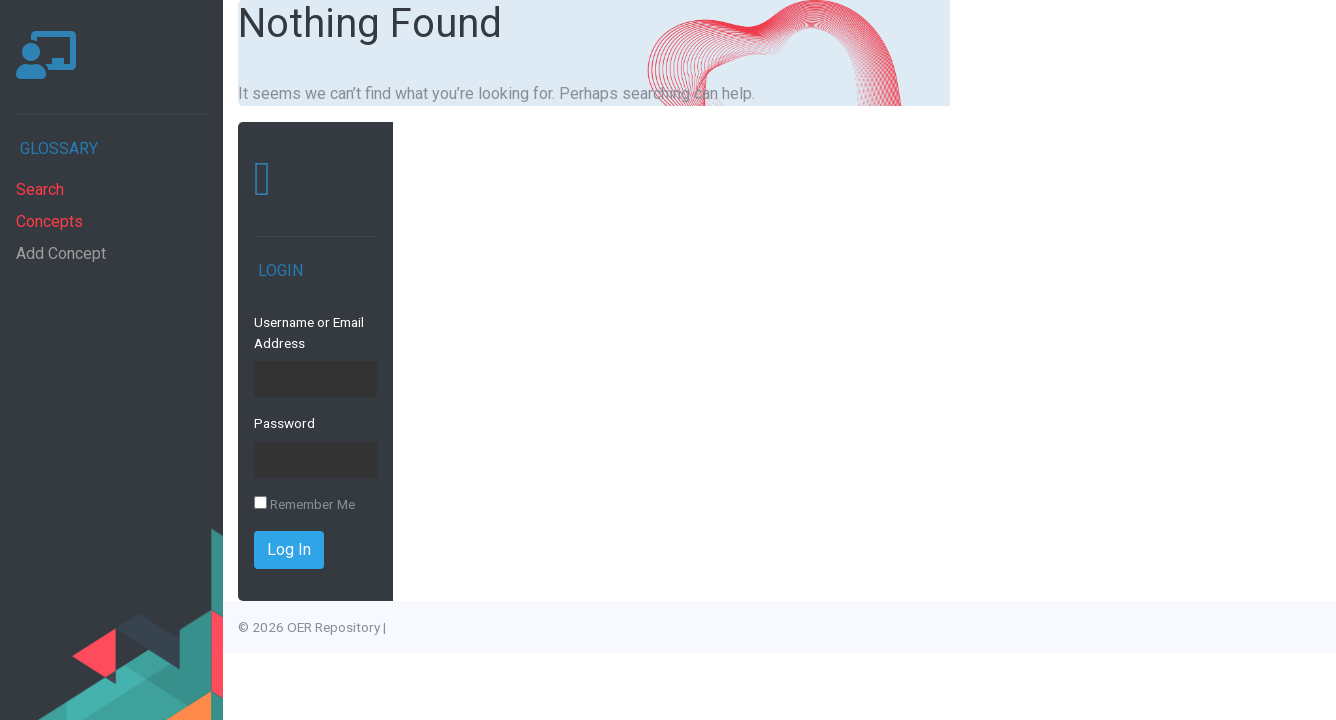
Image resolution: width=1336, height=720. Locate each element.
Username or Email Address (309, 332)
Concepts (49, 221)
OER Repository (333, 627)
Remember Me (304, 504)
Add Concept (61, 253)
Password (284, 423)
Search (40, 189)
